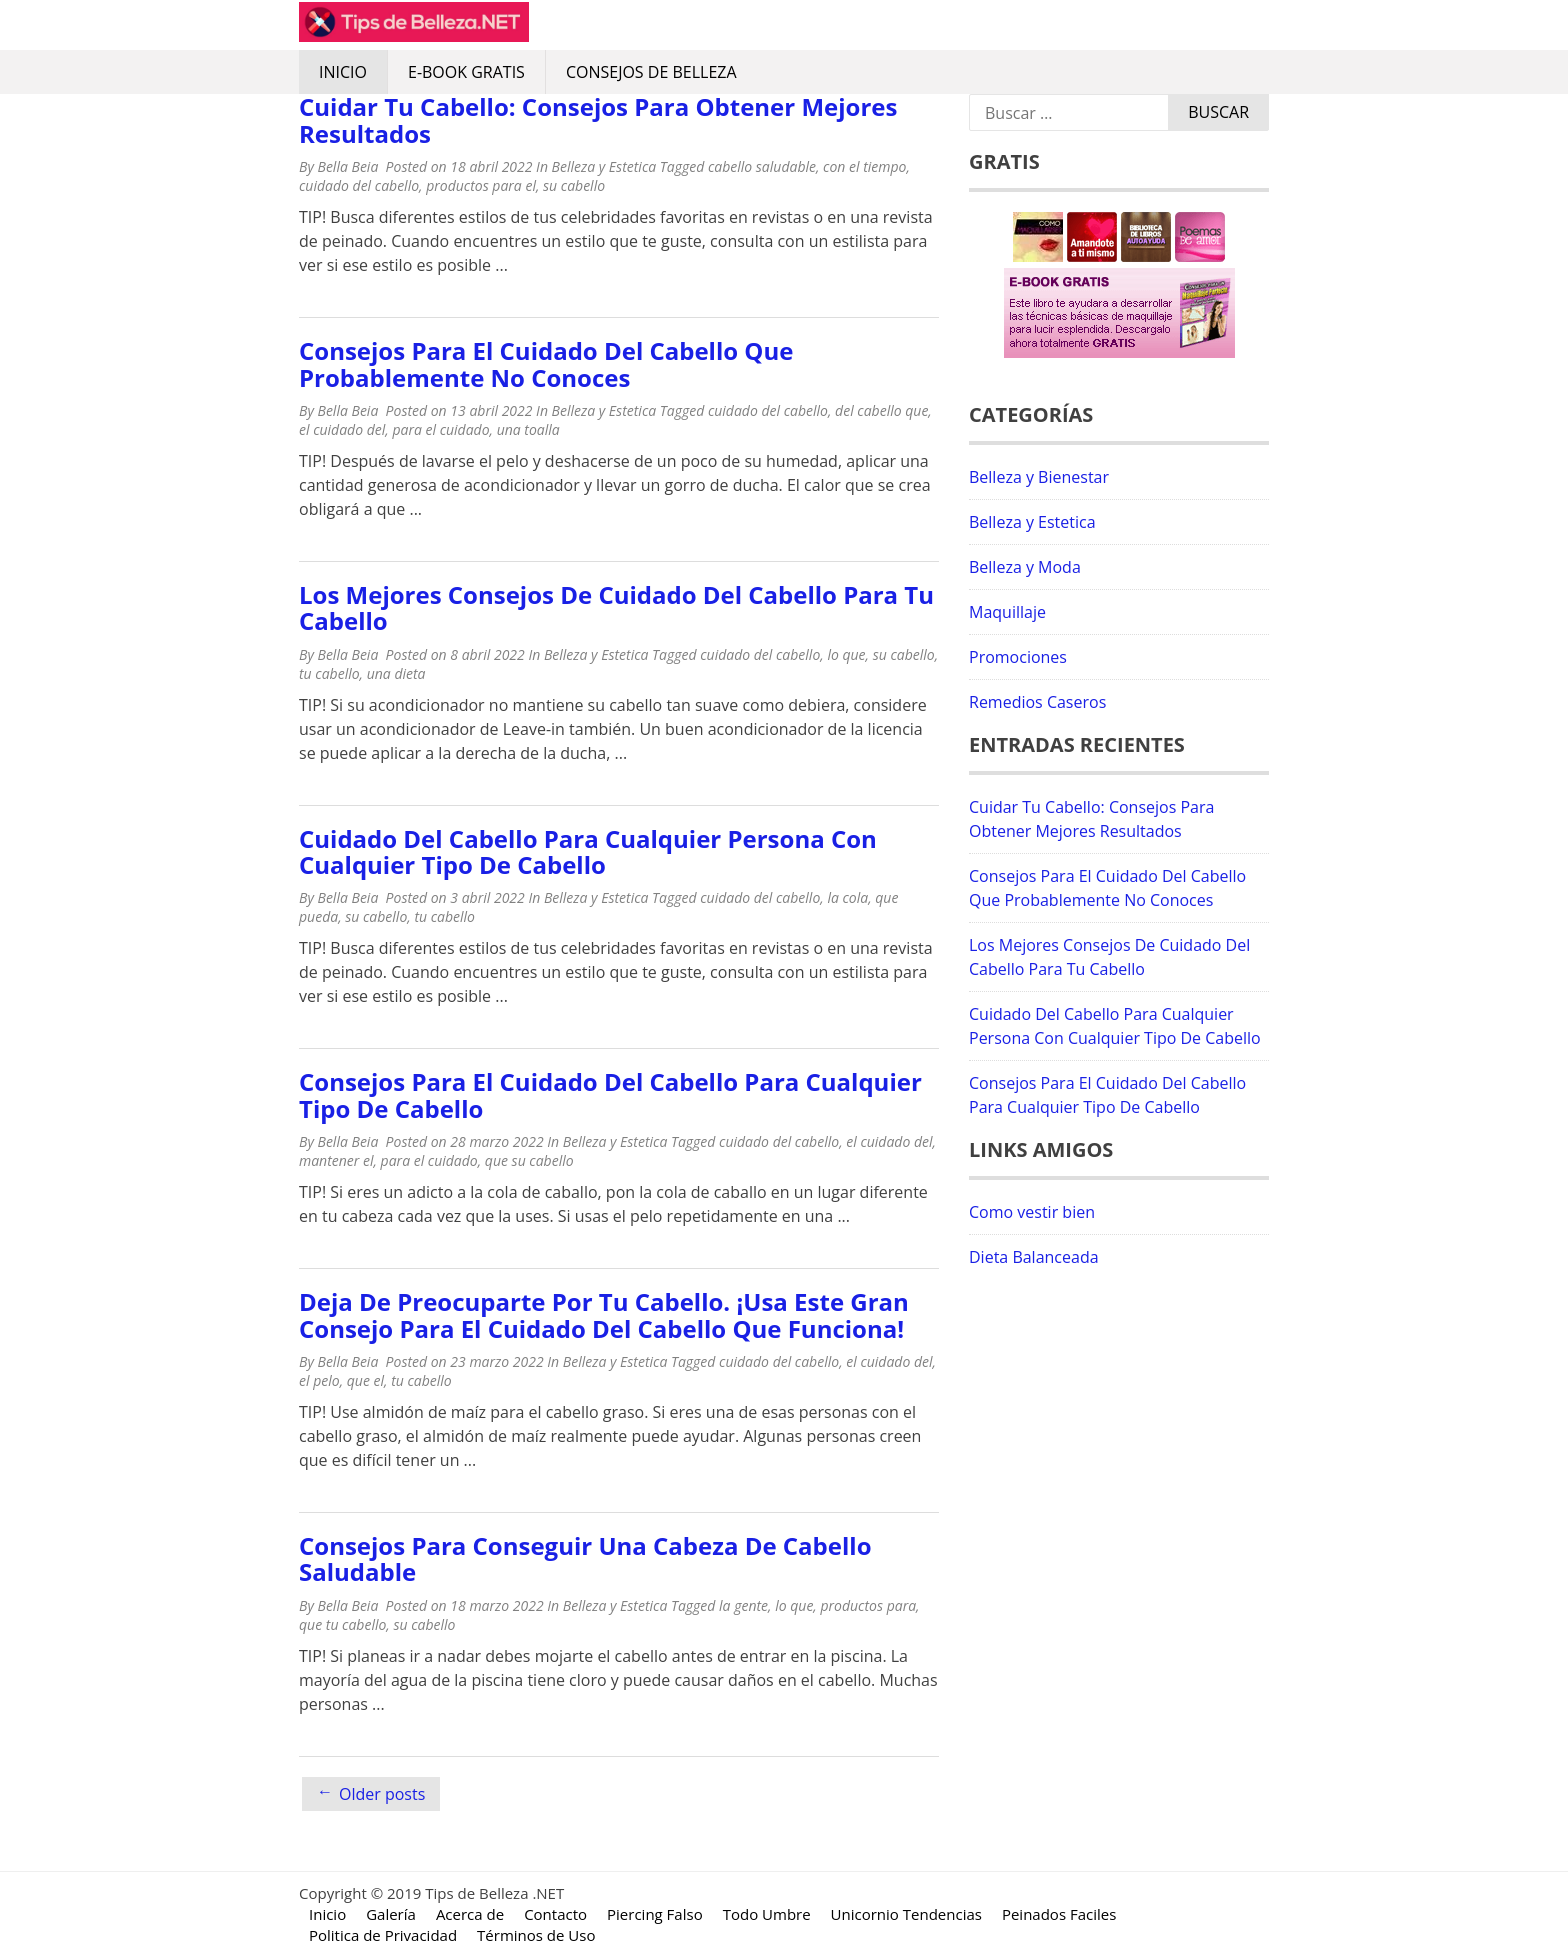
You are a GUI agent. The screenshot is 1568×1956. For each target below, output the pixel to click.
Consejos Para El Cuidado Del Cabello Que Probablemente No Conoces (546, 363)
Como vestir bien (1032, 1212)
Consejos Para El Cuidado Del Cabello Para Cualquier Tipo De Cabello (610, 1094)
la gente (743, 1605)
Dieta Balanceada (1034, 1257)
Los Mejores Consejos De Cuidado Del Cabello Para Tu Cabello (616, 607)
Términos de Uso (536, 1935)
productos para (868, 1605)
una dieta (396, 673)
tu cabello (329, 673)
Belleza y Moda (1025, 567)
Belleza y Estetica (604, 166)
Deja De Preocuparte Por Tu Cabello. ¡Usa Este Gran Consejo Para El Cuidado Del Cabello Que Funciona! (604, 1314)
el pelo (319, 1380)
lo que (846, 654)
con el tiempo (864, 166)
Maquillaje (1007, 612)
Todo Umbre (767, 1914)
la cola (847, 897)
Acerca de (470, 1914)
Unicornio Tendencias (906, 1914)
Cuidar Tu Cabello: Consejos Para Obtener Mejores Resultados (598, 119)
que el (365, 1380)
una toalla (528, 429)
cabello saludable (762, 166)
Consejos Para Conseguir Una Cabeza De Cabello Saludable (585, 1558)
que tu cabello (342, 1624)
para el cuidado (440, 429)
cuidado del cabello (359, 185)
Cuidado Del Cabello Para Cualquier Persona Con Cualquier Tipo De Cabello (588, 851)
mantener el (336, 1160)
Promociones (1018, 657)
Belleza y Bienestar (1039, 477)
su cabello (574, 185)
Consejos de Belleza (651, 72)
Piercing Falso (655, 1914)
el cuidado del (342, 429)
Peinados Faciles (1059, 1914)
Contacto (555, 1914)
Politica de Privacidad (383, 1935)
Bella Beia (347, 166)
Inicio (343, 72)
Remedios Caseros (1037, 702)
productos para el (481, 185)
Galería (391, 1914)
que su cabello (529, 1160)
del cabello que (881, 410)
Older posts (382, 1794)
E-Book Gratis (466, 72)
